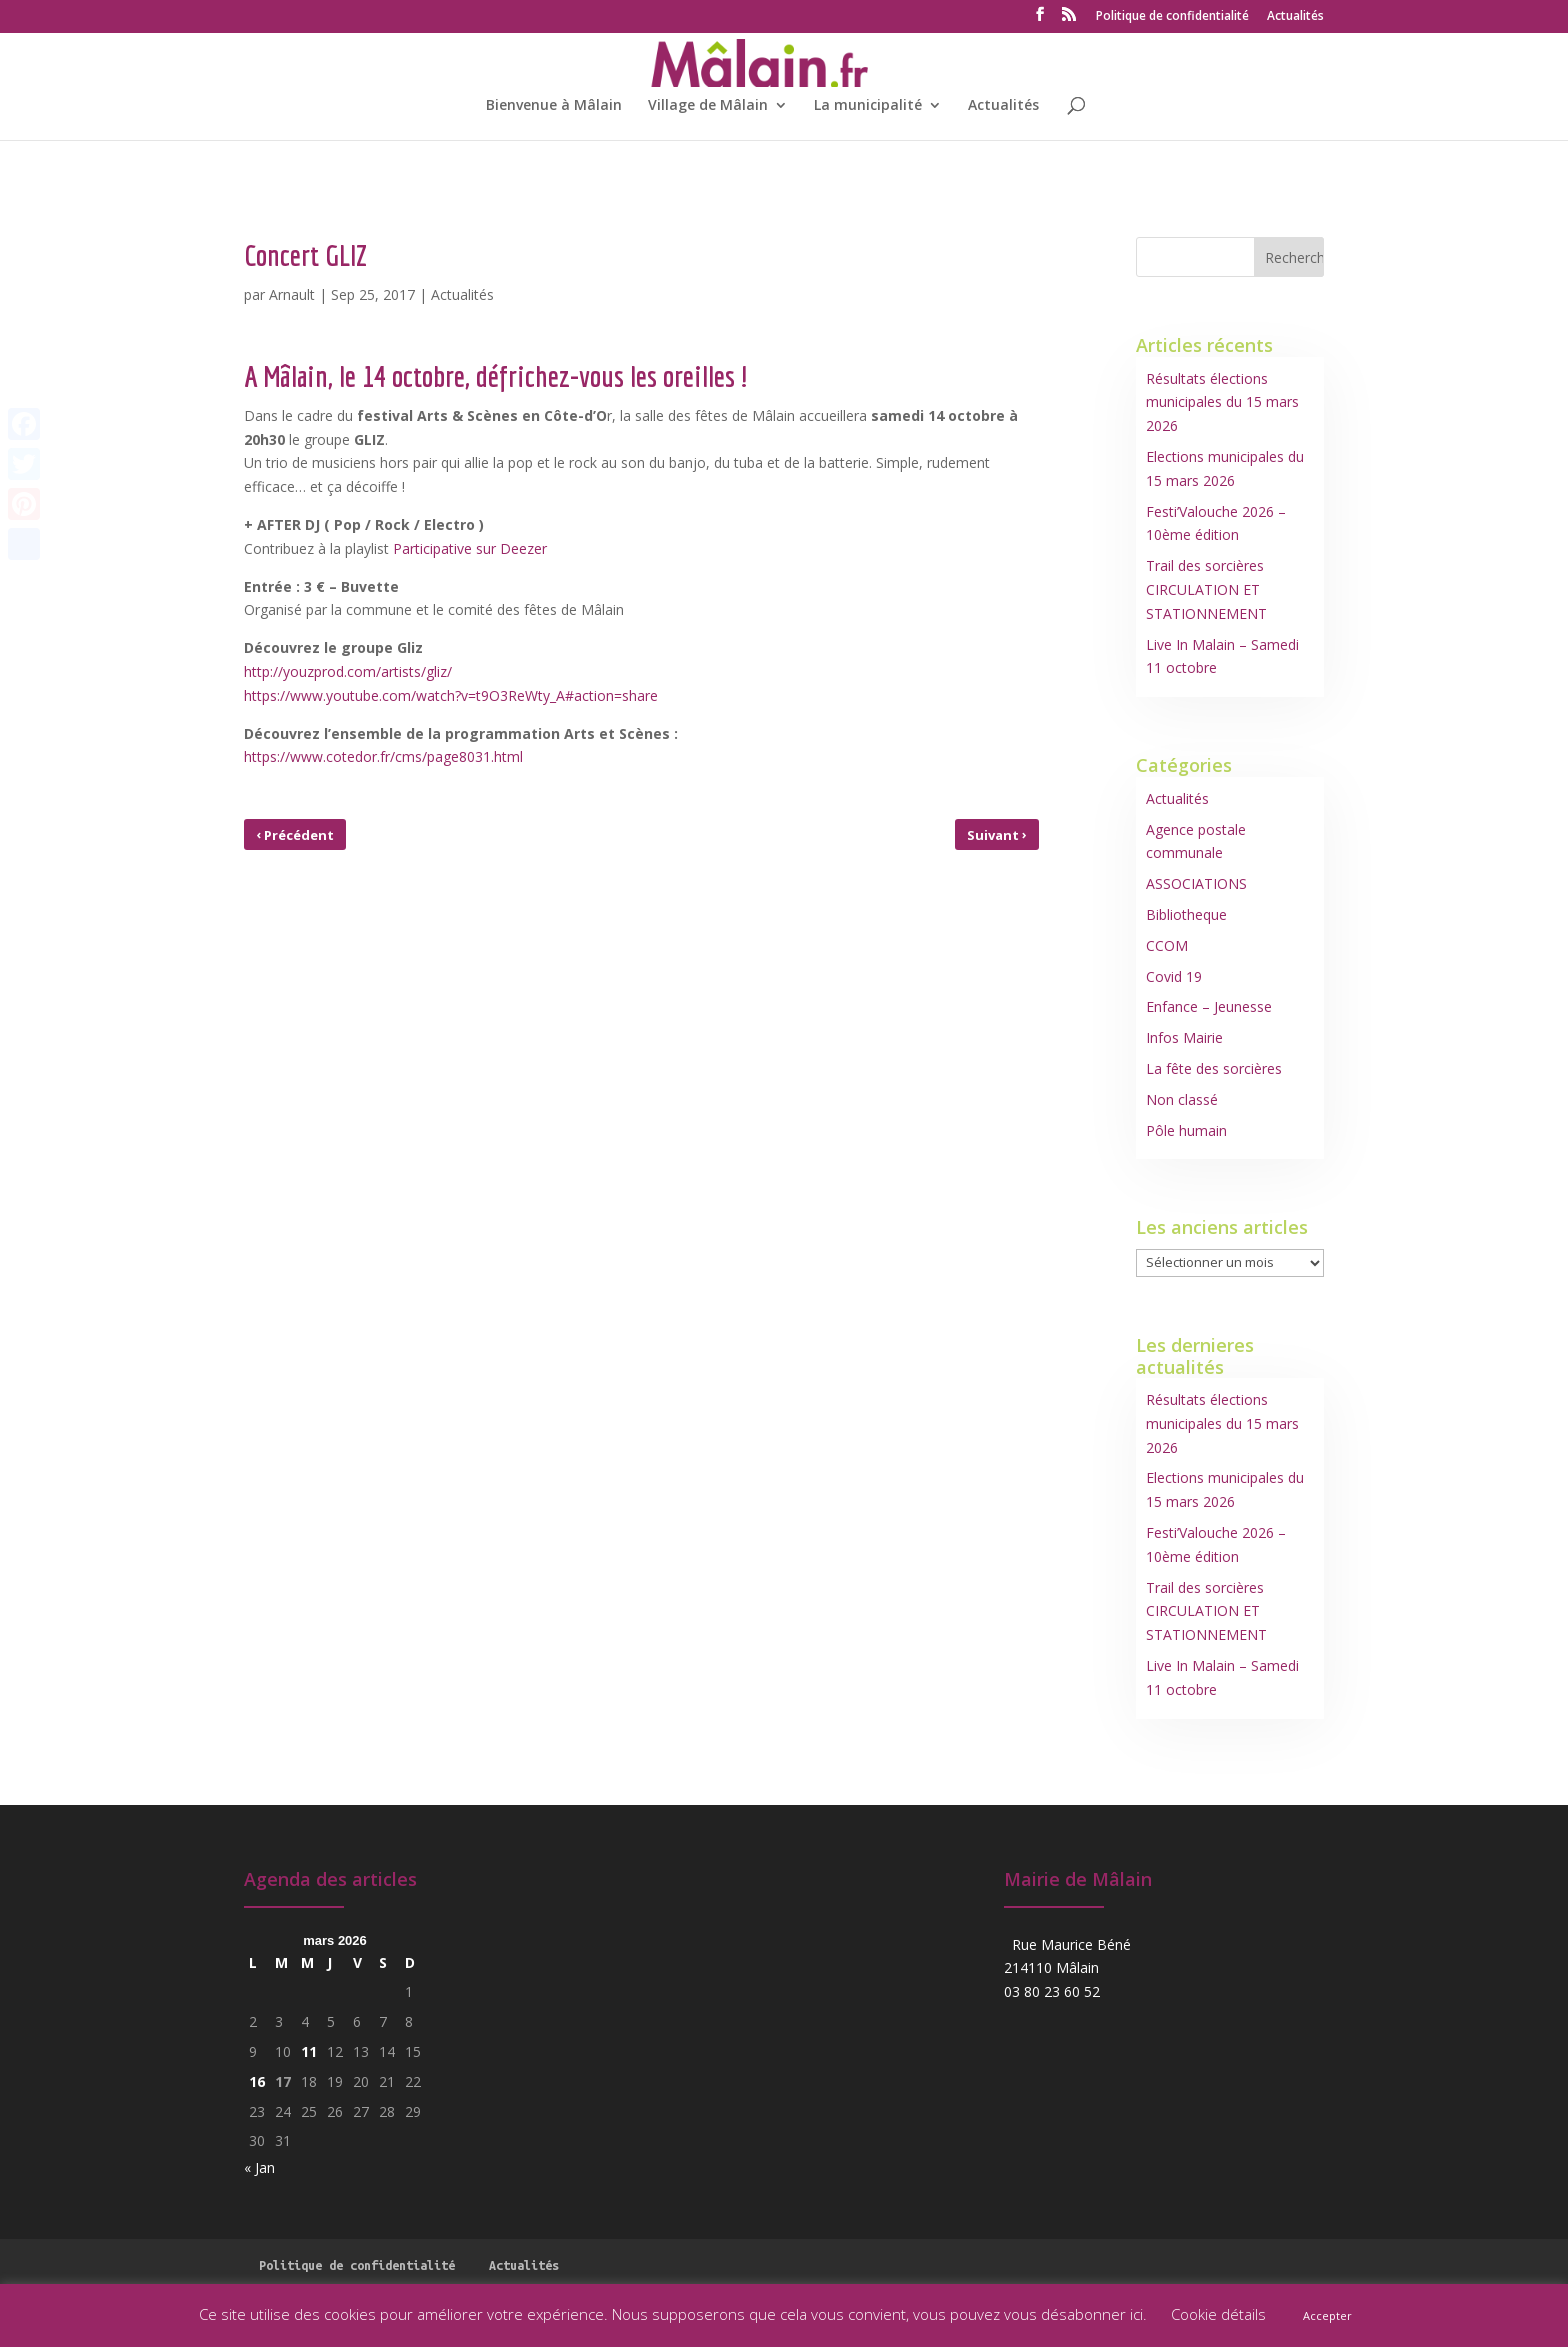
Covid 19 (1174, 976)
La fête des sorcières (1214, 1068)
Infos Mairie (1184, 1037)
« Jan (259, 2167)
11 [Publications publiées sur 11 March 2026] (309, 2051)
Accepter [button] (1327, 2315)
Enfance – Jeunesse (1209, 1006)
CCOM (1167, 945)
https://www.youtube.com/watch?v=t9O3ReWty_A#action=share (451, 695)
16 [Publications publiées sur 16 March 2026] (257, 2081)
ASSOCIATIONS (1196, 883)
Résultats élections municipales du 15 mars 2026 (1222, 402)
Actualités (1295, 17)
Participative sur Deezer (470, 548)
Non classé (1182, 1099)
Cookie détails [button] (1218, 2314)
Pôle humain (1186, 1130)
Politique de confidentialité (1172, 17)
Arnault (292, 294)
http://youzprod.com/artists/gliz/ (348, 671)
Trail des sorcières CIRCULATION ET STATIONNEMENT (1206, 589)
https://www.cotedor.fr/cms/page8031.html (383, 756)
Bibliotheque (1186, 914)
